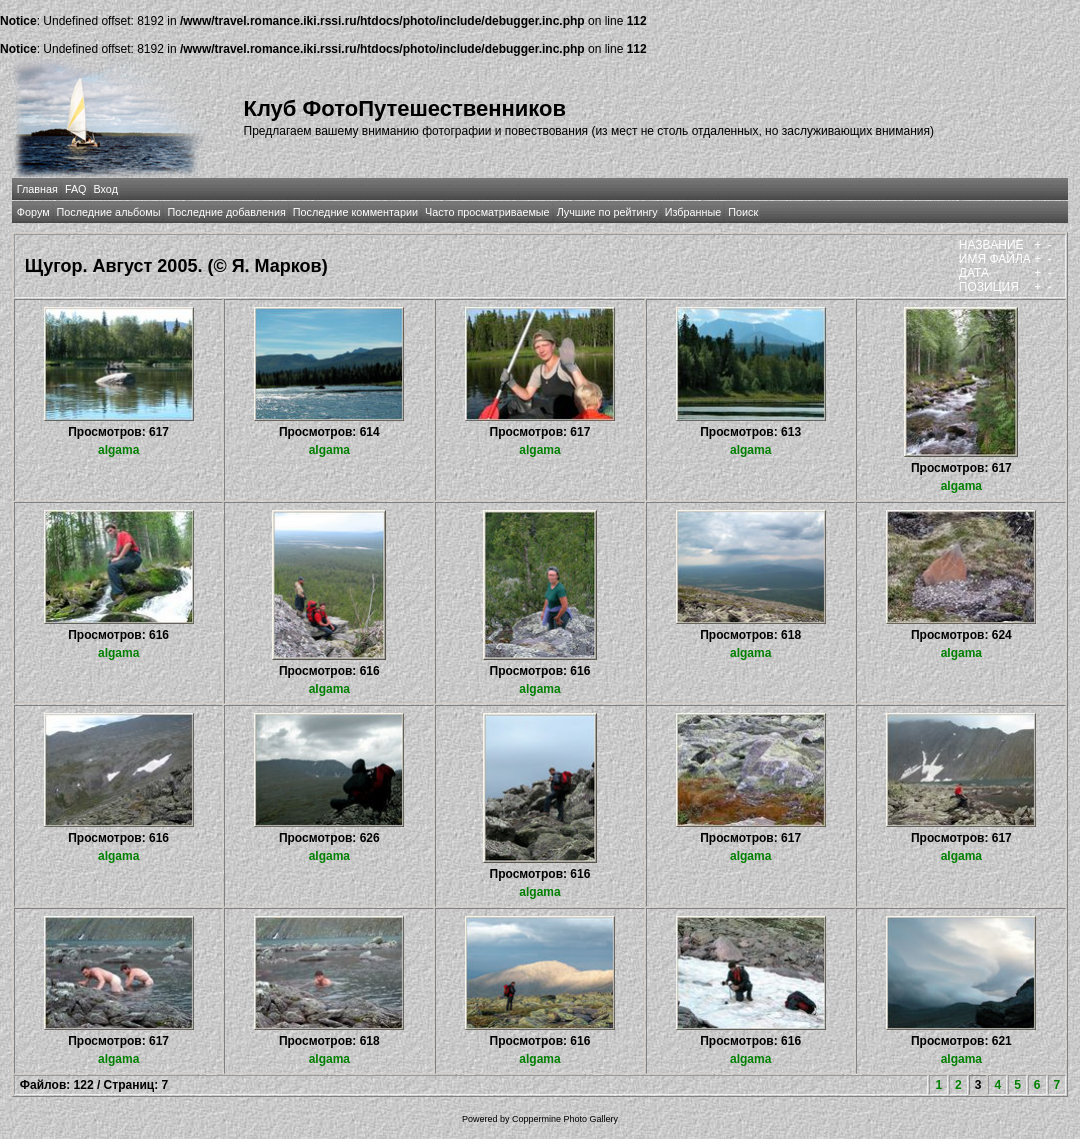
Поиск (743, 212)
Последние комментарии (355, 212)
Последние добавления (226, 212)
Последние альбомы (109, 212)
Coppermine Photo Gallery (565, 1119)
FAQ (76, 189)
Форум (33, 212)
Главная (37, 189)
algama (118, 450)
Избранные (693, 212)
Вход (106, 189)
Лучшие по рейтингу (607, 212)
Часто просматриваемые (487, 212)
